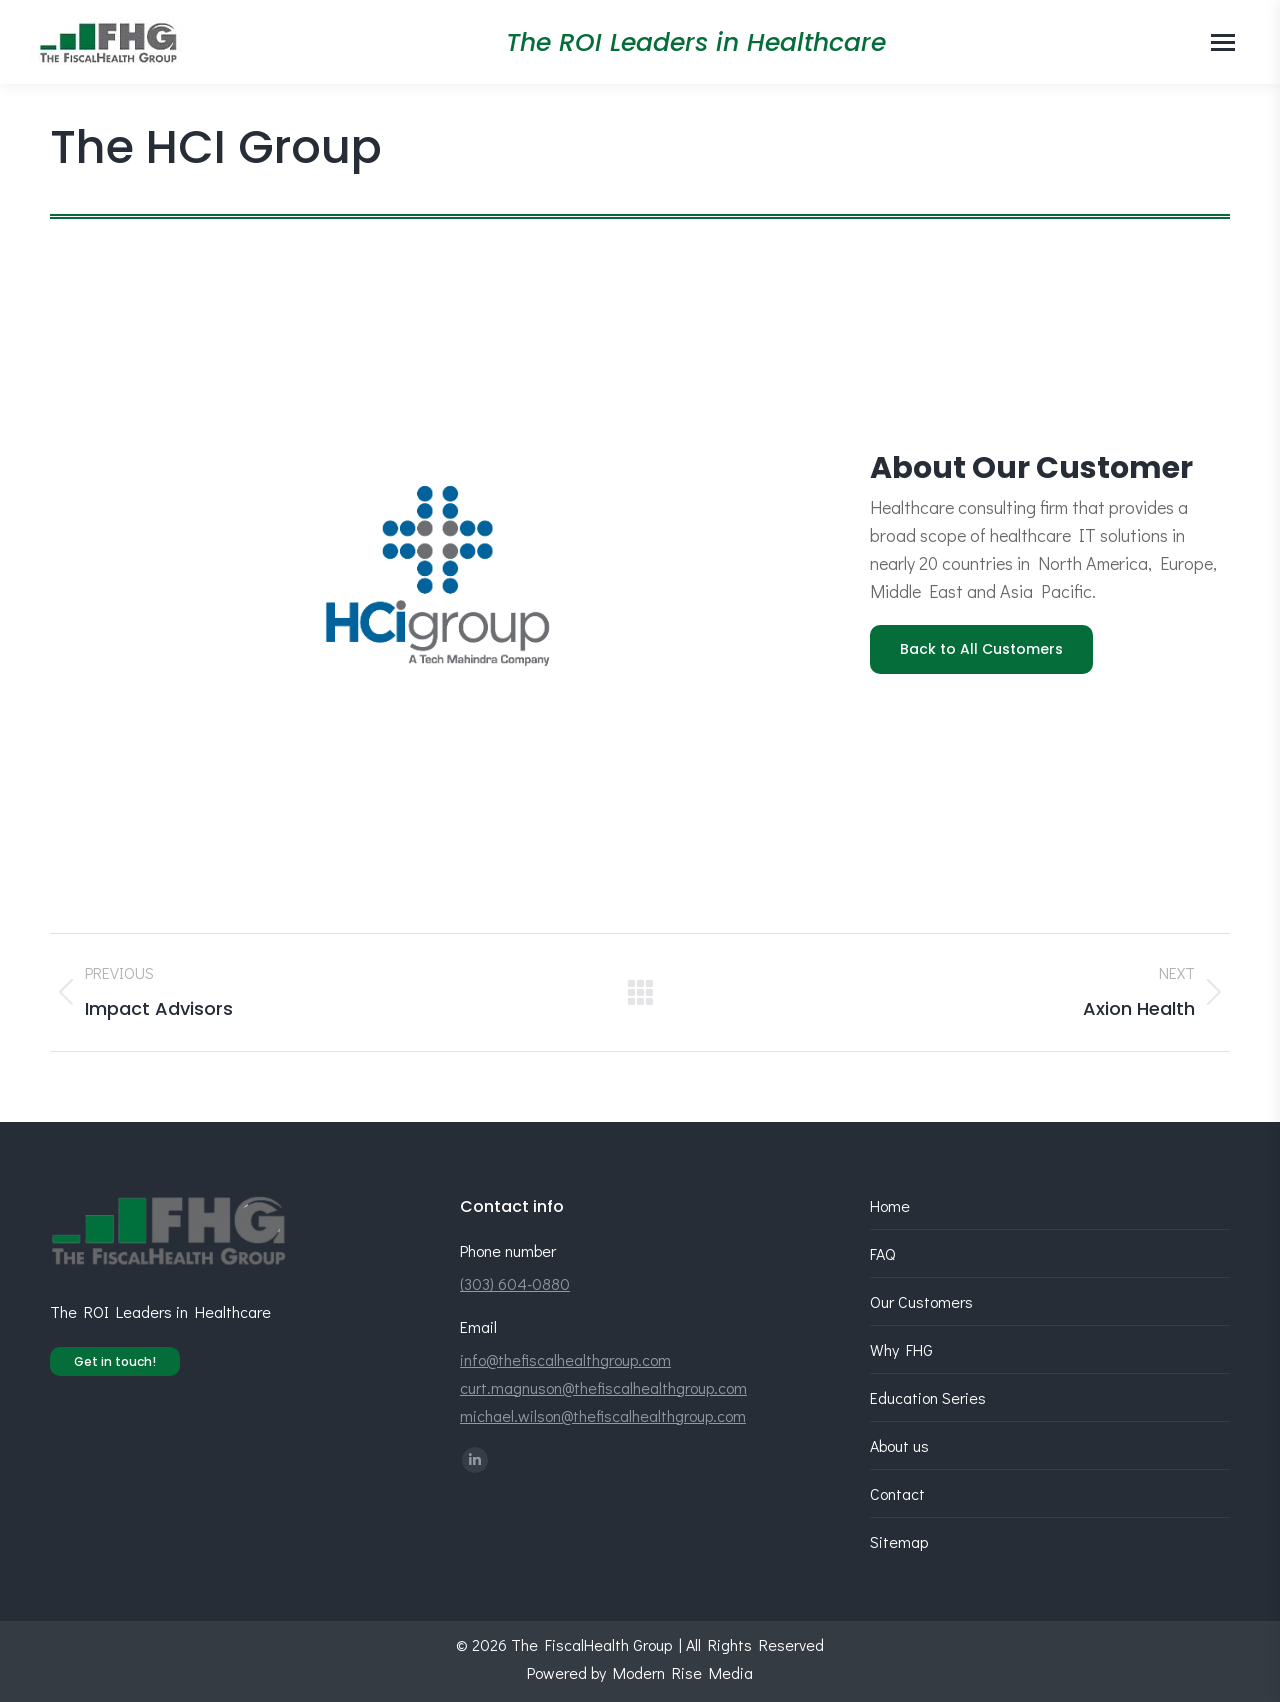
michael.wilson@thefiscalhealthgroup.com (603, 1415)
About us (899, 1445)
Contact (897, 1493)
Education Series (928, 1397)
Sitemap (899, 1541)
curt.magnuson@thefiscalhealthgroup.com (603, 1387)
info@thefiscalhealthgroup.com (565, 1359)
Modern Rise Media (683, 1672)
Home (890, 1205)
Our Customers (921, 1301)
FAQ (882, 1253)
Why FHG (901, 1349)
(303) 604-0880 (515, 1283)
